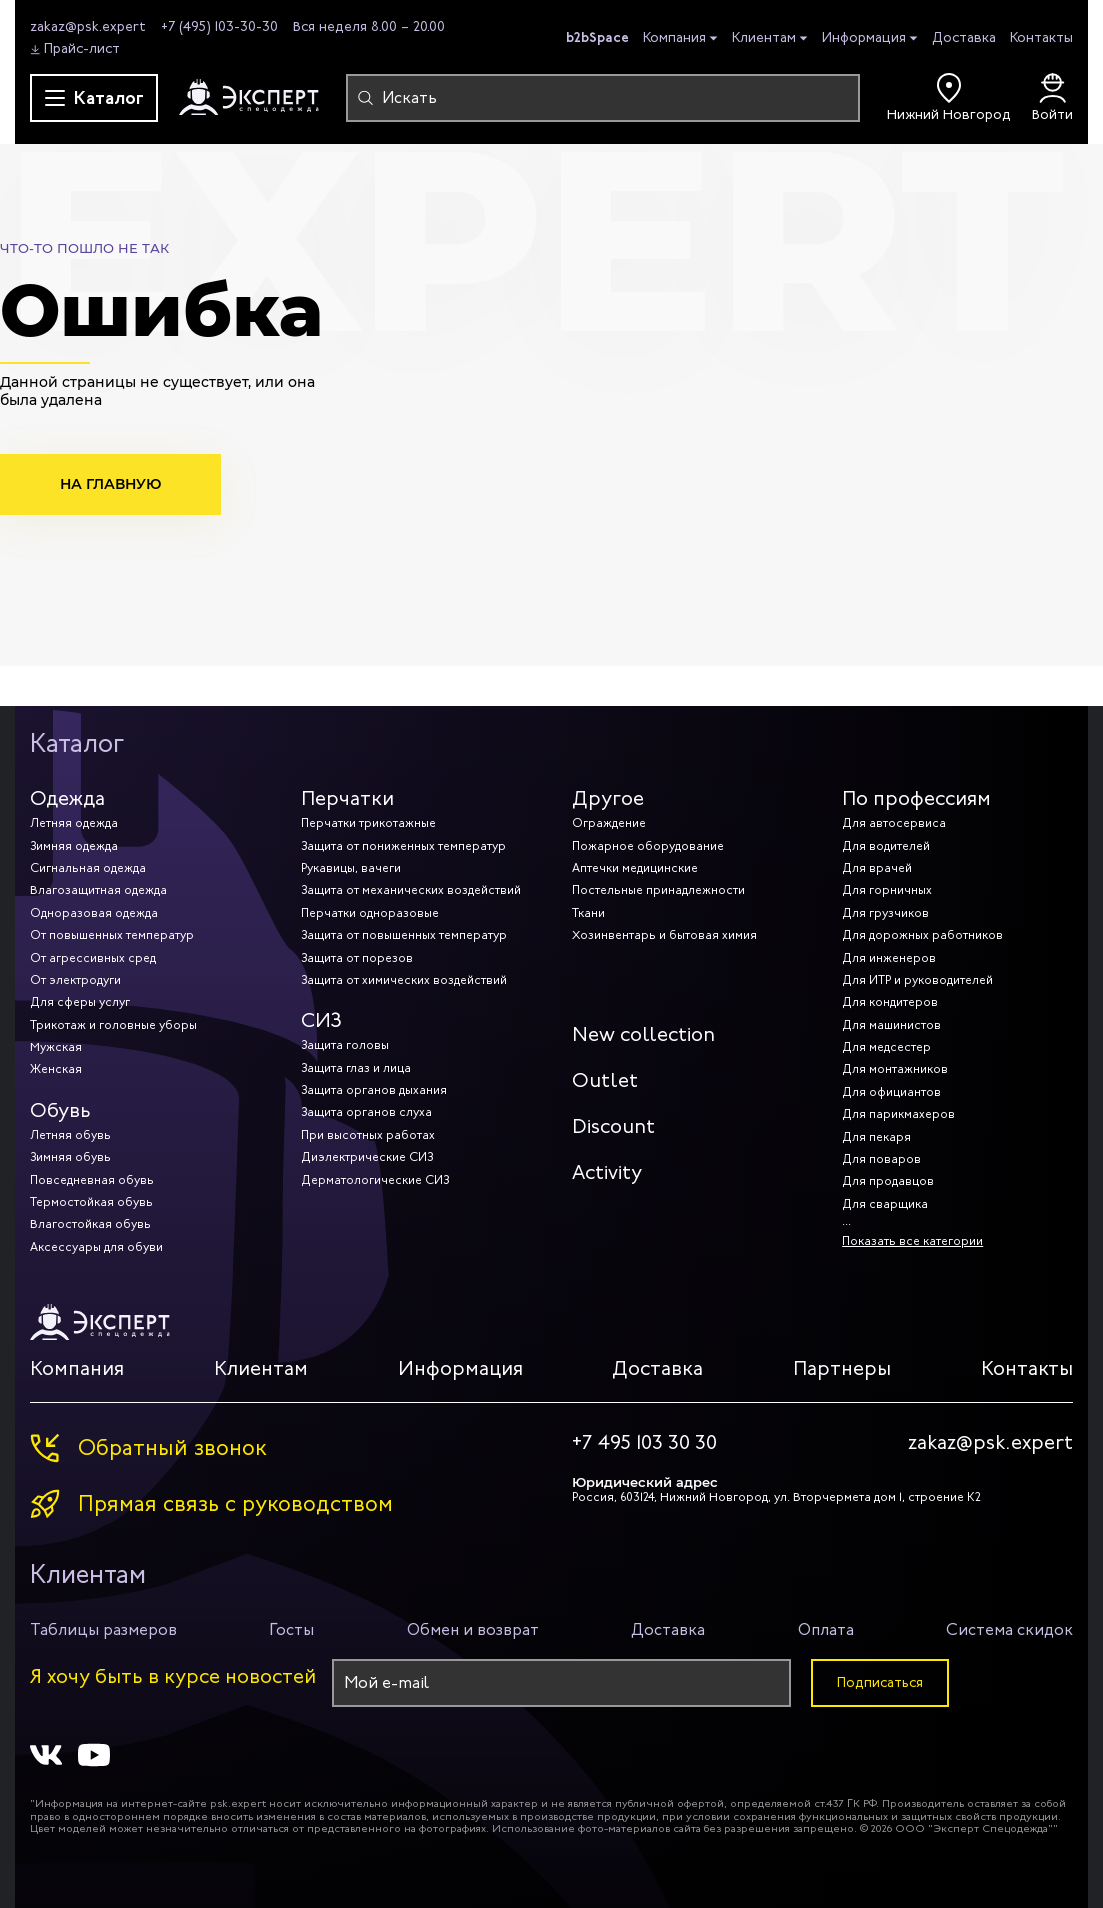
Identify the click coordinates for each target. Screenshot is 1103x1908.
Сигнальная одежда (88, 868)
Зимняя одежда (74, 846)
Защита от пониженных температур (403, 846)
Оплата (826, 1629)
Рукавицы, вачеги (351, 868)
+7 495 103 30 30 (644, 1443)
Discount (613, 1126)
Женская (56, 1069)
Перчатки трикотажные (368, 823)
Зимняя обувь (70, 1157)
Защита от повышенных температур (404, 935)
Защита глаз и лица (356, 1068)
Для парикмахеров (898, 1114)
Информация (864, 38)
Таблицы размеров (103, 1629)
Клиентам (764, 38)
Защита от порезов (357, 958)
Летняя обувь (70, 1135)
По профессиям (916, 798)
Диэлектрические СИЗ (367, 1157)
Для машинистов (891, 1025)
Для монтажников (895, 1069)
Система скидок (1009, 1629)
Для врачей (877, 868)
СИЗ (321, 1020)
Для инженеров (889, 958)
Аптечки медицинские (635, 868)
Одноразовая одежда (94, 913)
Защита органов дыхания (374, 1090)
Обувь (60, 1110)
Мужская (56, 1047)
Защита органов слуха (366, 1112)
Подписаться (880, 1682)
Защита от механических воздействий (411, 890)
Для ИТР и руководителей (917, 980)
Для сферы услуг (80, 1002)
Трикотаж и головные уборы (113, 1025)
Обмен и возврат (473, 1629)
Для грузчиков (885, 913)
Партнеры (842, 1368)
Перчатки (347, 798)
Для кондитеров (890, 1002)
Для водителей (886, 846)
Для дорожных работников (922, 935)
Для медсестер (886, 1047)
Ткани (588, 913)
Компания (674, 38)
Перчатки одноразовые (370, 913)
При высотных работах (368, 1135)
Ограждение (609, 823)
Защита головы (345, 1045)
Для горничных (887, 890)
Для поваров (881, 1159)
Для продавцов (888, 1181)
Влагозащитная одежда (98, 890)
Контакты (1041, 37)
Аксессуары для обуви (96, 1247)
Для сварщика (885, 1204)
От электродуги (75, 980)
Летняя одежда (74, 823)
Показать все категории (912, 1241)
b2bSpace (597, 37)
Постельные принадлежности (658, 890)
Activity (607, 1172)
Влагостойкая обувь (90, 1224)
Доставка (964, 37)
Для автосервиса (894, 823)
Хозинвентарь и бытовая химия (664, 935)
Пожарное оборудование (648, 846)
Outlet (605, 1080)
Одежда (67, 798)
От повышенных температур (112, 935)
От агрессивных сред (93, 958)
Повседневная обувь (92, 1180)
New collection (643, 1034)
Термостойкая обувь (91, 1202)
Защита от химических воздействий (404, 980)
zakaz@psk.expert (88, 26)
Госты (291, 1629)
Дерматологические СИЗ (375, 1180)
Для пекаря (876, 1137)
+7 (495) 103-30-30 (219, 26)
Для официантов (891, 1092)
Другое (608, 798)
